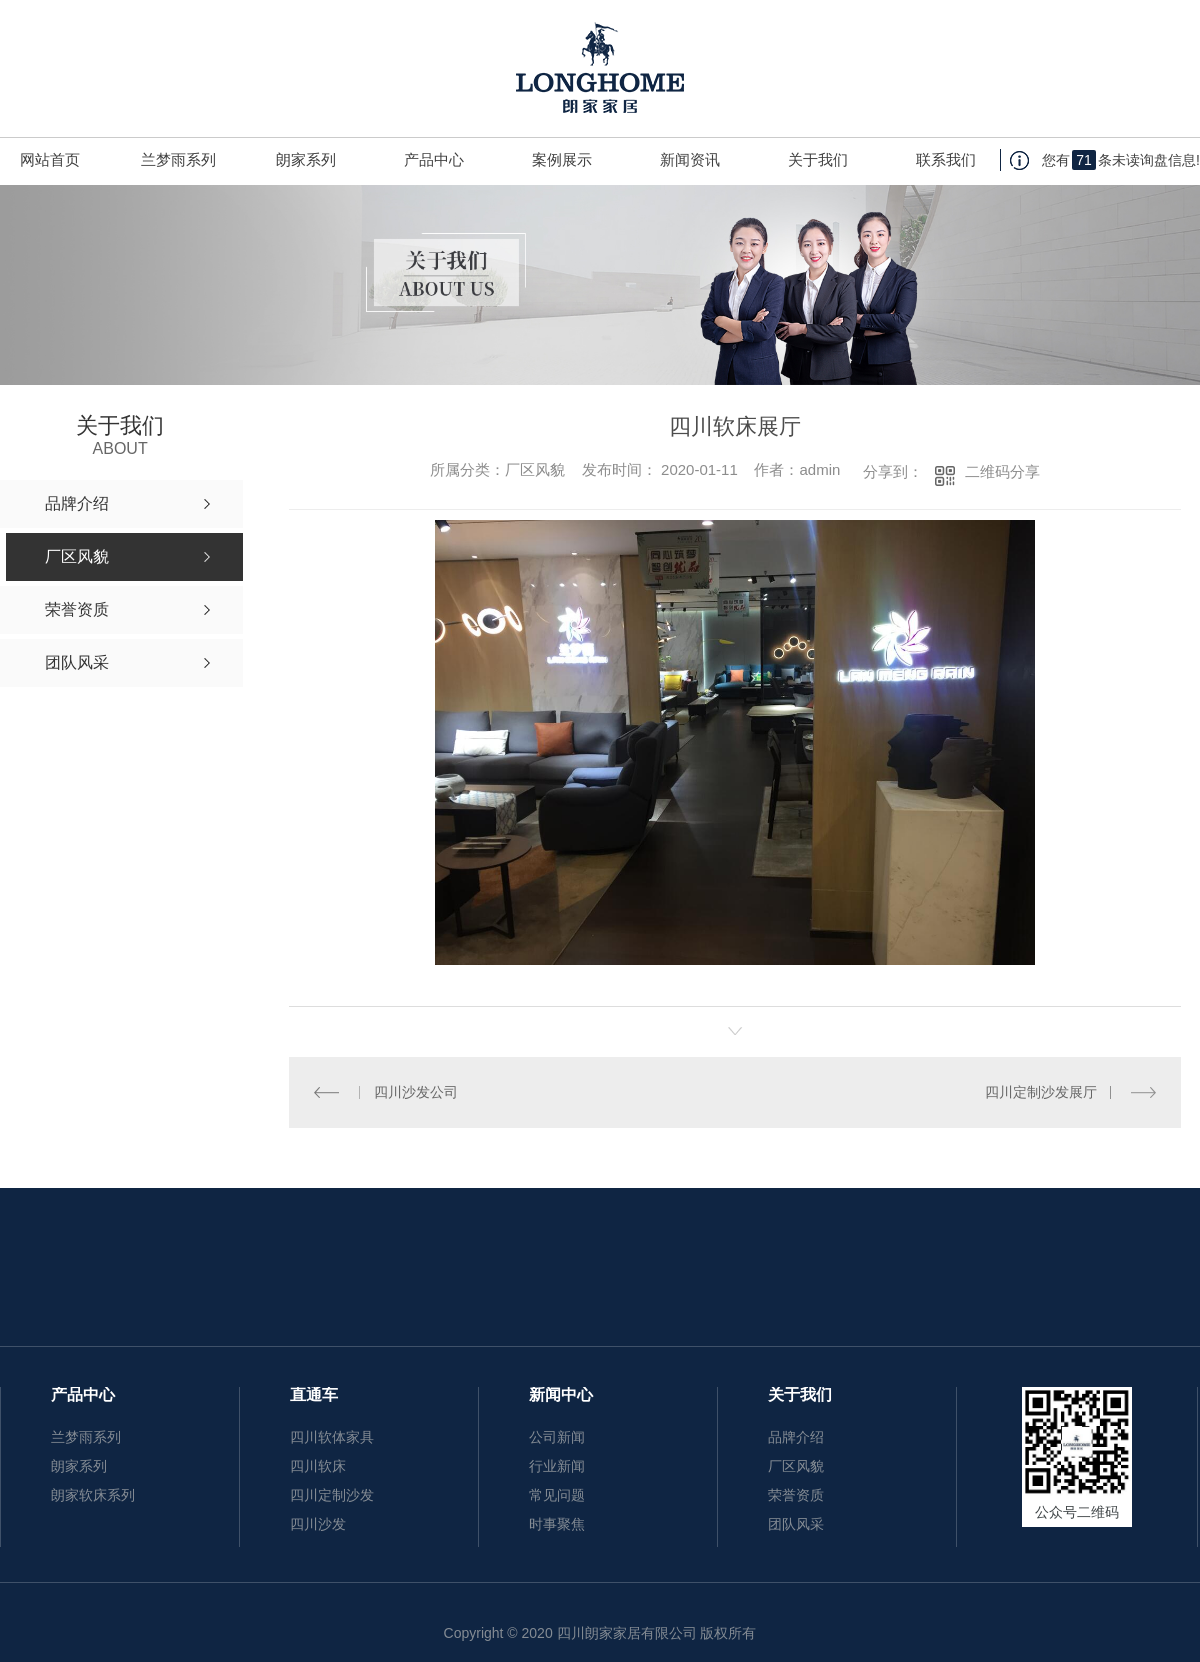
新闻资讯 (690, 159)
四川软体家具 (332, 1437)
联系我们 (946, 159)
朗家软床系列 (93, 1495)
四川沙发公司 (416, 1092)
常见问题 (557, 1495)
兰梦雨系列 (178, 159)
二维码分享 (1002, 471)
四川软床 (318, 1466)
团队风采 (796, 1524)
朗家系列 (306, 159)
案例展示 (562, 159)
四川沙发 (318, 1524)
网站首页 (50, 159)
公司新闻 (557, 1437)
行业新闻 (557, 1466)
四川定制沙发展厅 (1041, 1092)
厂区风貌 (796, 1466)
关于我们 (818, 159)
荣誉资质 (796, 1495)
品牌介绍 (796, 1437)
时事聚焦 (557, 1524)
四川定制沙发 (332, 1495)
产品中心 (434, 159)
